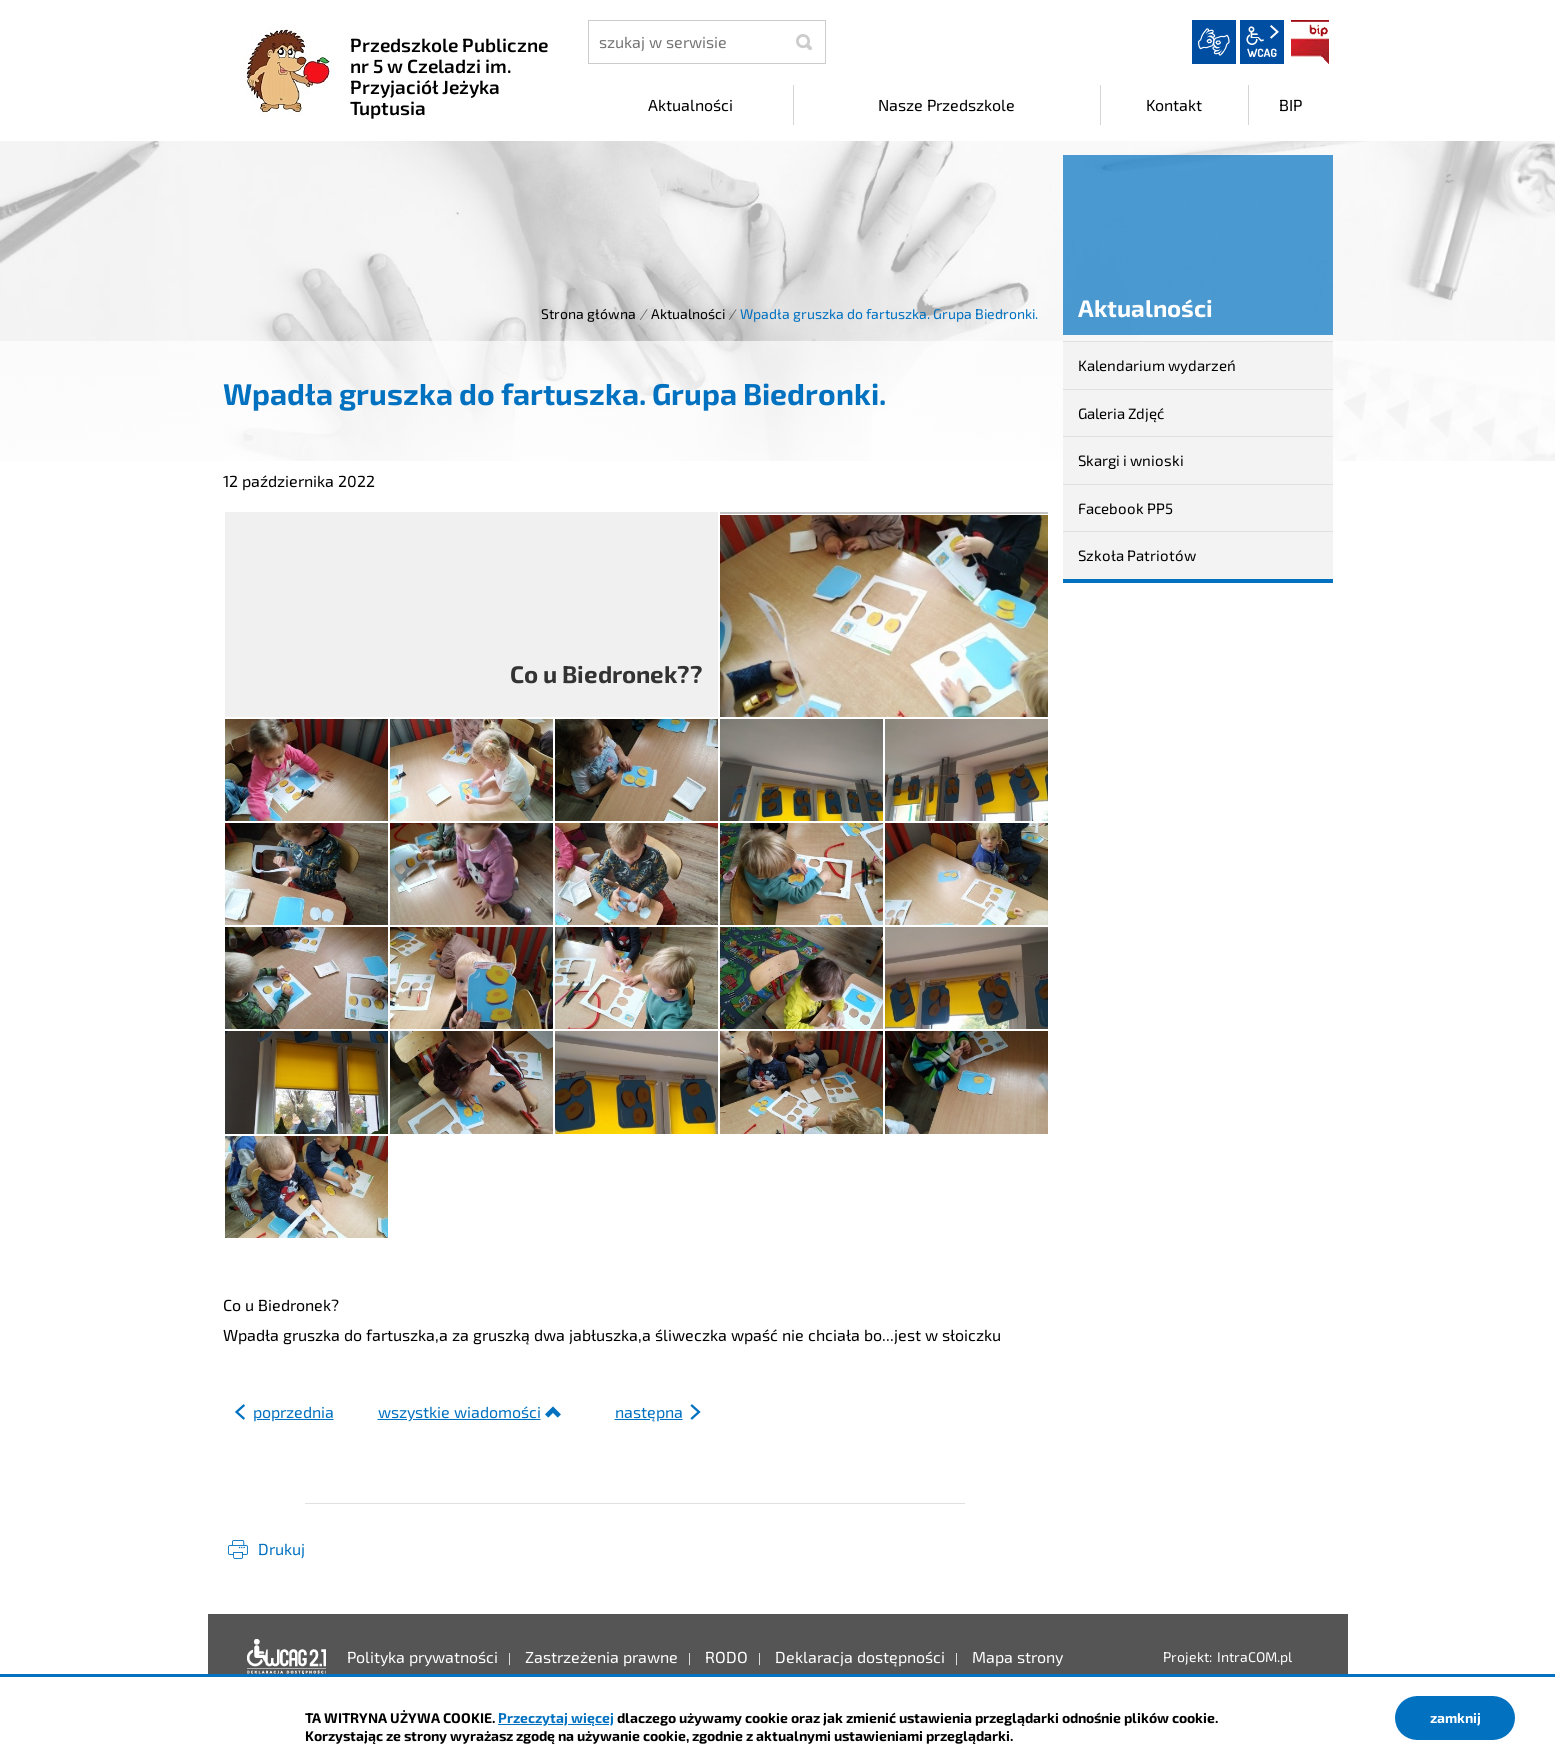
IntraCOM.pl (1254, 1656)
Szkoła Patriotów (1137, 555)
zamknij (1455, 1717)
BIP (1310, 42)
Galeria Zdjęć (1121, 413)
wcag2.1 (1262, 42)
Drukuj (281, 1548)
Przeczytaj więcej (556, 1717)
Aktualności (688, 313)
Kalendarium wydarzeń (1157, 365)
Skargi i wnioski (1131, 460)
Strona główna (588, 313)
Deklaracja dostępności (287, 1657)
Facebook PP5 (1125, 508)
